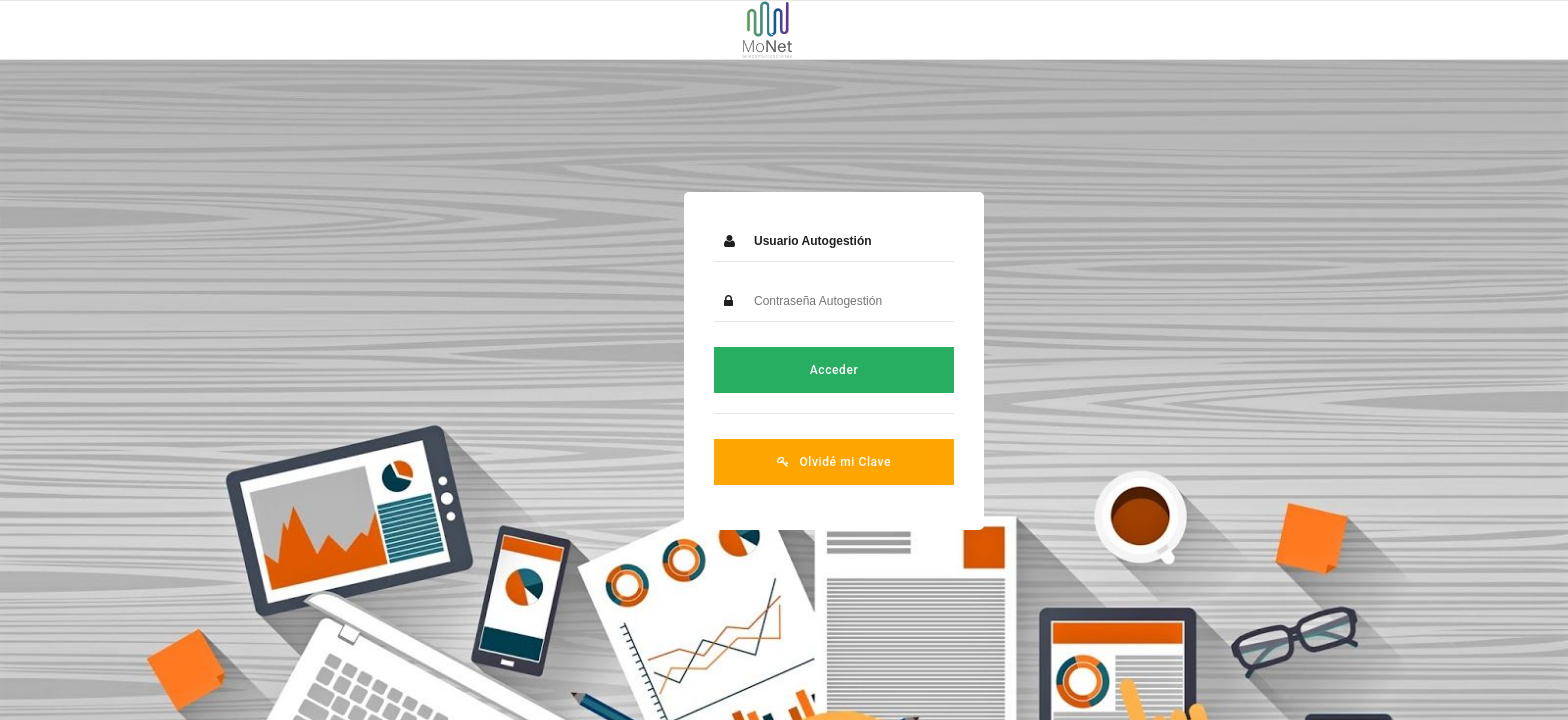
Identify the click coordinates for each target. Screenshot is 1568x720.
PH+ (1534, 685)
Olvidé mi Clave (784, 461)
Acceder (784, 369)
